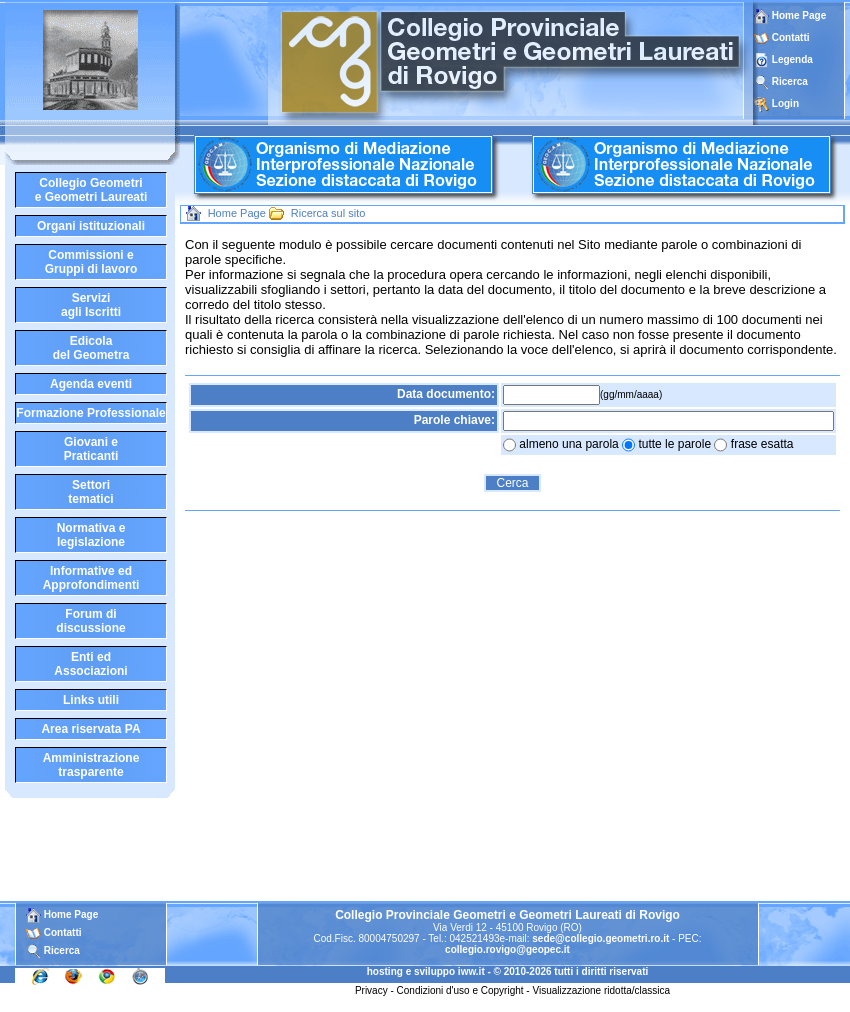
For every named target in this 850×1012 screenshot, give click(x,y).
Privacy (371, 990)
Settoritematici (90, 492)
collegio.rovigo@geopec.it (507, 949)
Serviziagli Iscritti (91, 305)
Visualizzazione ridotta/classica (601, 990)
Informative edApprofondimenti (91, 578)
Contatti (791, 37)
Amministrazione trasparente (91, 765)
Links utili (91, 700)
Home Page (790, 15)
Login (785, 103)
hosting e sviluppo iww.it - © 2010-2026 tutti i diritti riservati (508, 971)
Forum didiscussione (90, 621)
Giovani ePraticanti (91, 449)
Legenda (792, 59)
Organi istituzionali (91, 226)
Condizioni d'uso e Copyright (460, 990)
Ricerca (790, 81)
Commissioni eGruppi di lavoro (91, 262)
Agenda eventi (91, 384)
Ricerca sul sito (328, 213)
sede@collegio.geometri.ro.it (600, 938)
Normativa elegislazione (91, 535)
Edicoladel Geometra (91, 348)
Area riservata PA (90, 729)
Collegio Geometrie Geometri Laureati (91, 190)
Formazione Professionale (90, 413)
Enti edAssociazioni (90, 664)
